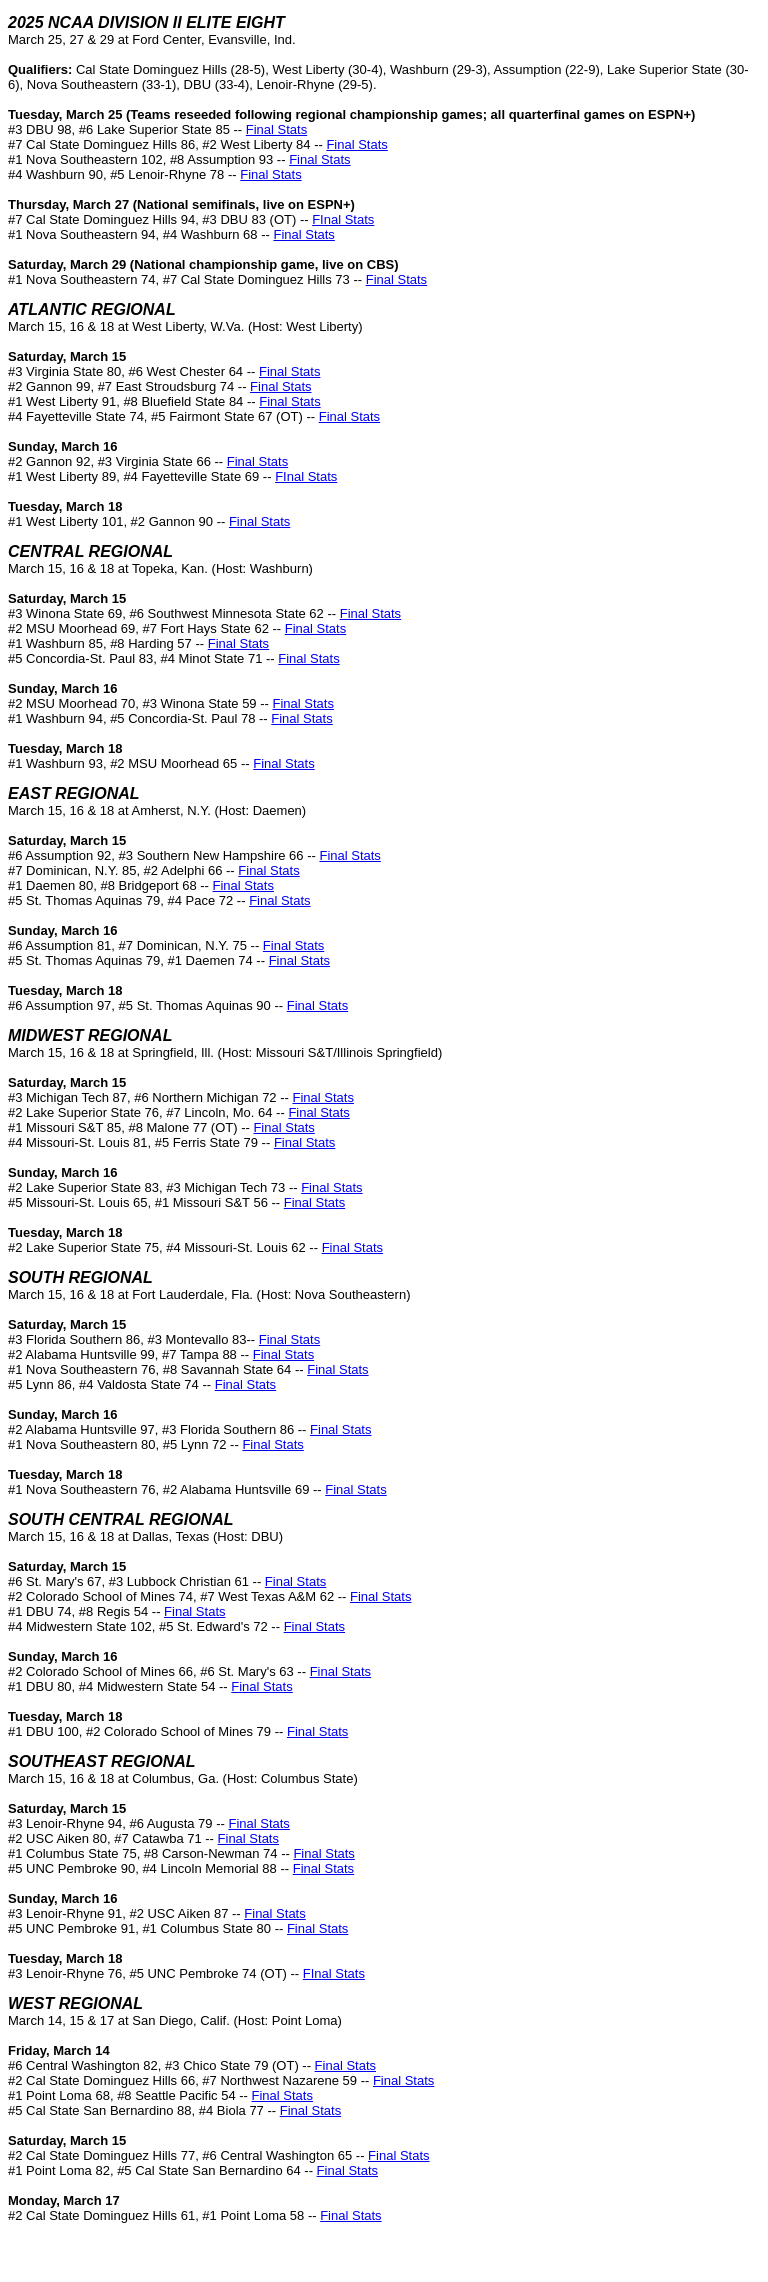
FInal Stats (343, 219)
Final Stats (276, 129)
